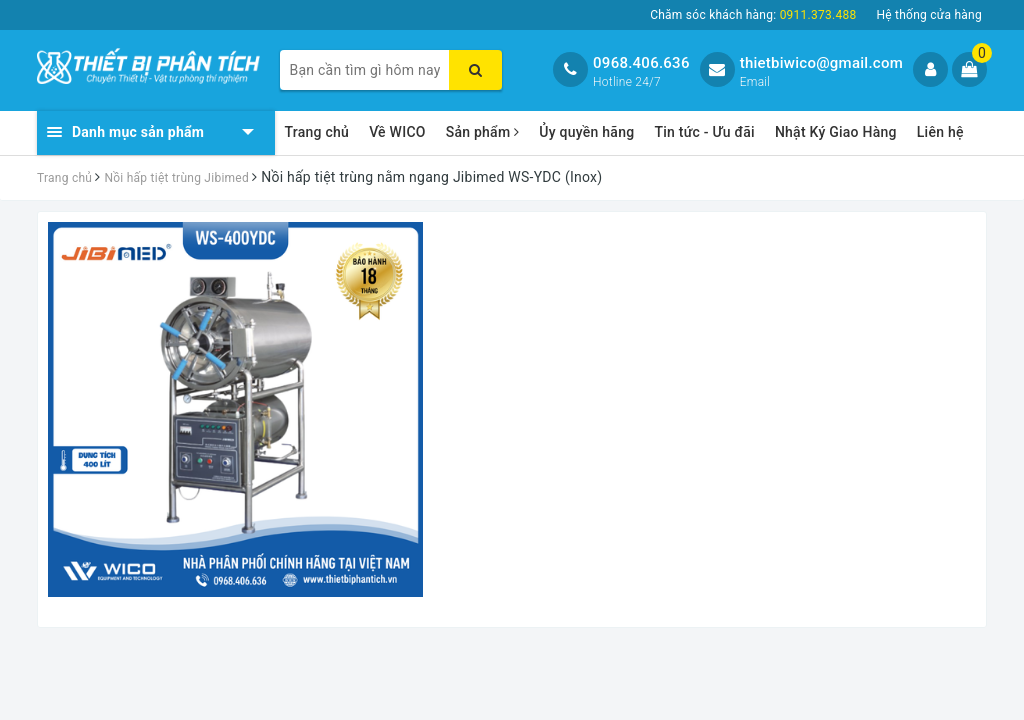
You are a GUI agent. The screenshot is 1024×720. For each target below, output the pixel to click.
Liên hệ (940, 132)
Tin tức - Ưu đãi (704, 132)
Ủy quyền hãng (586, 132)
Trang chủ (317, 132)
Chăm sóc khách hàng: (753, 15)
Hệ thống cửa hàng (929, 15)
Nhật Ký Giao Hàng (836, 132)
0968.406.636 (641, 63)
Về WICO (397, 132)
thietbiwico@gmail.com (821, 63)
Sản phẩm (483, 132)
